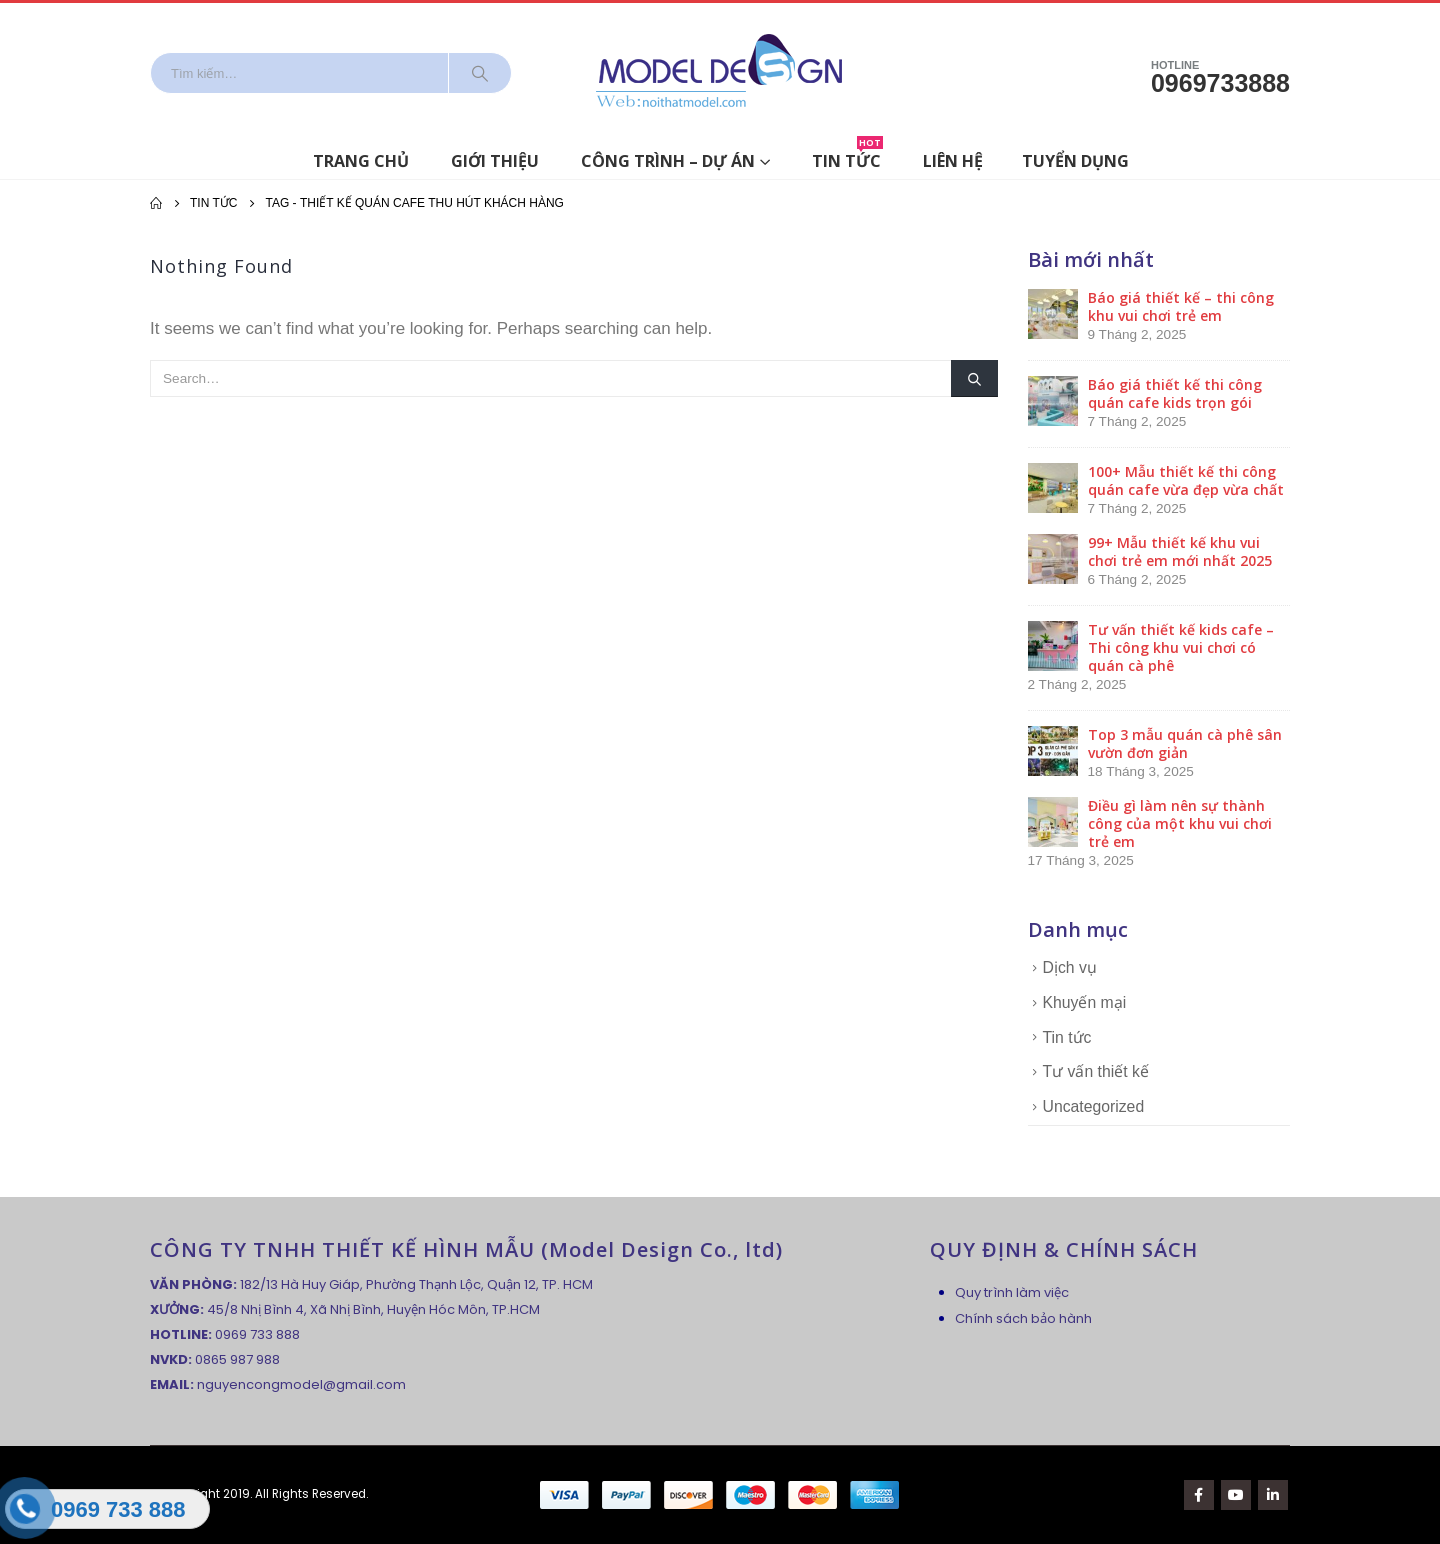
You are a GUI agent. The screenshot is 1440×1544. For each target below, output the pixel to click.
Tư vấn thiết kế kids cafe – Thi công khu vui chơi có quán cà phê (1181, 647)
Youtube (1236, 1495)
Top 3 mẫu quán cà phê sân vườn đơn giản (1185, 743)
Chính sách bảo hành (1023, 1318)
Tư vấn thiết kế (1096, 1071)
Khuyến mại (1085, 1002)
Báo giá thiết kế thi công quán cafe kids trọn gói (1175, 393)
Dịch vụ (1070, 967)
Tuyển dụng (1075, 161)
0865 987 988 (237, 1359)
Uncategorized (1094, 1106)
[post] (1053, 312)
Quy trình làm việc (1012, 1292)
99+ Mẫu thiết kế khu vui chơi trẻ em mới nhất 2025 (1180, 551)
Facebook (1199, 1495)
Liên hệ (953, 161)
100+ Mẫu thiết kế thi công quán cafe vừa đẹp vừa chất (1186, 480)
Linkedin (1273, 1495)
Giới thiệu (495, 161)
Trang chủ (361, 161)
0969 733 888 (257, 1334)
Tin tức (847, 157)
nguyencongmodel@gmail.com (301, 1384)
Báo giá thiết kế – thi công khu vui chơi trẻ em (1181, 306)
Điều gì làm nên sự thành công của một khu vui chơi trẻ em (1180, 823)
